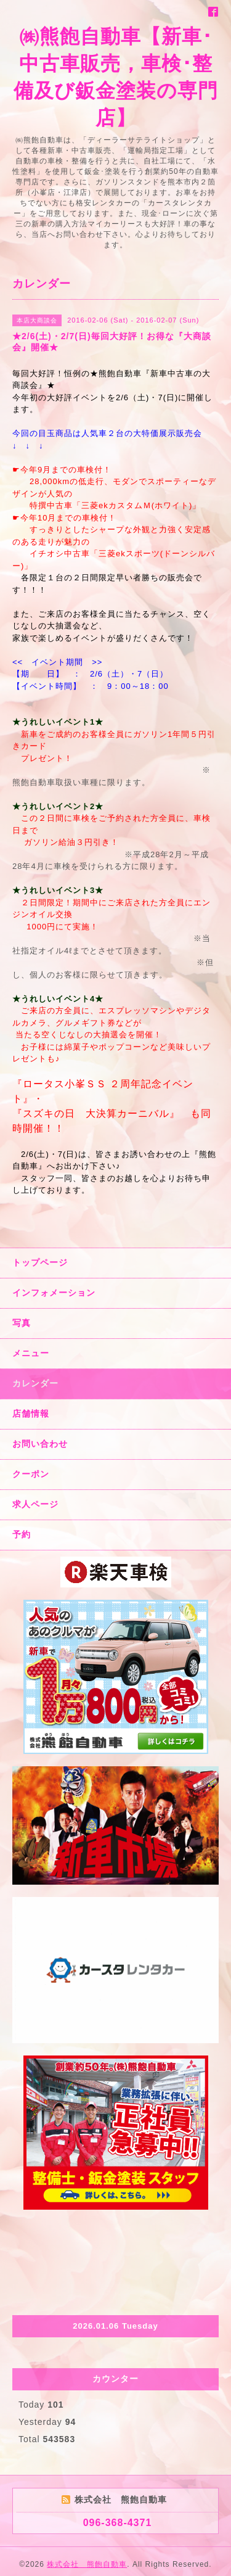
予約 (21, 1534)
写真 (21, 1323)
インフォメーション (53, 1293)
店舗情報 (30, 1413)
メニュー (30, 1353)
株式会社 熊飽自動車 (87, 2564)
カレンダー (35, 1383)
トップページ (40, 1262)
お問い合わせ (40, 1444)
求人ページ (35, 1504)
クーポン (30, 1474)
